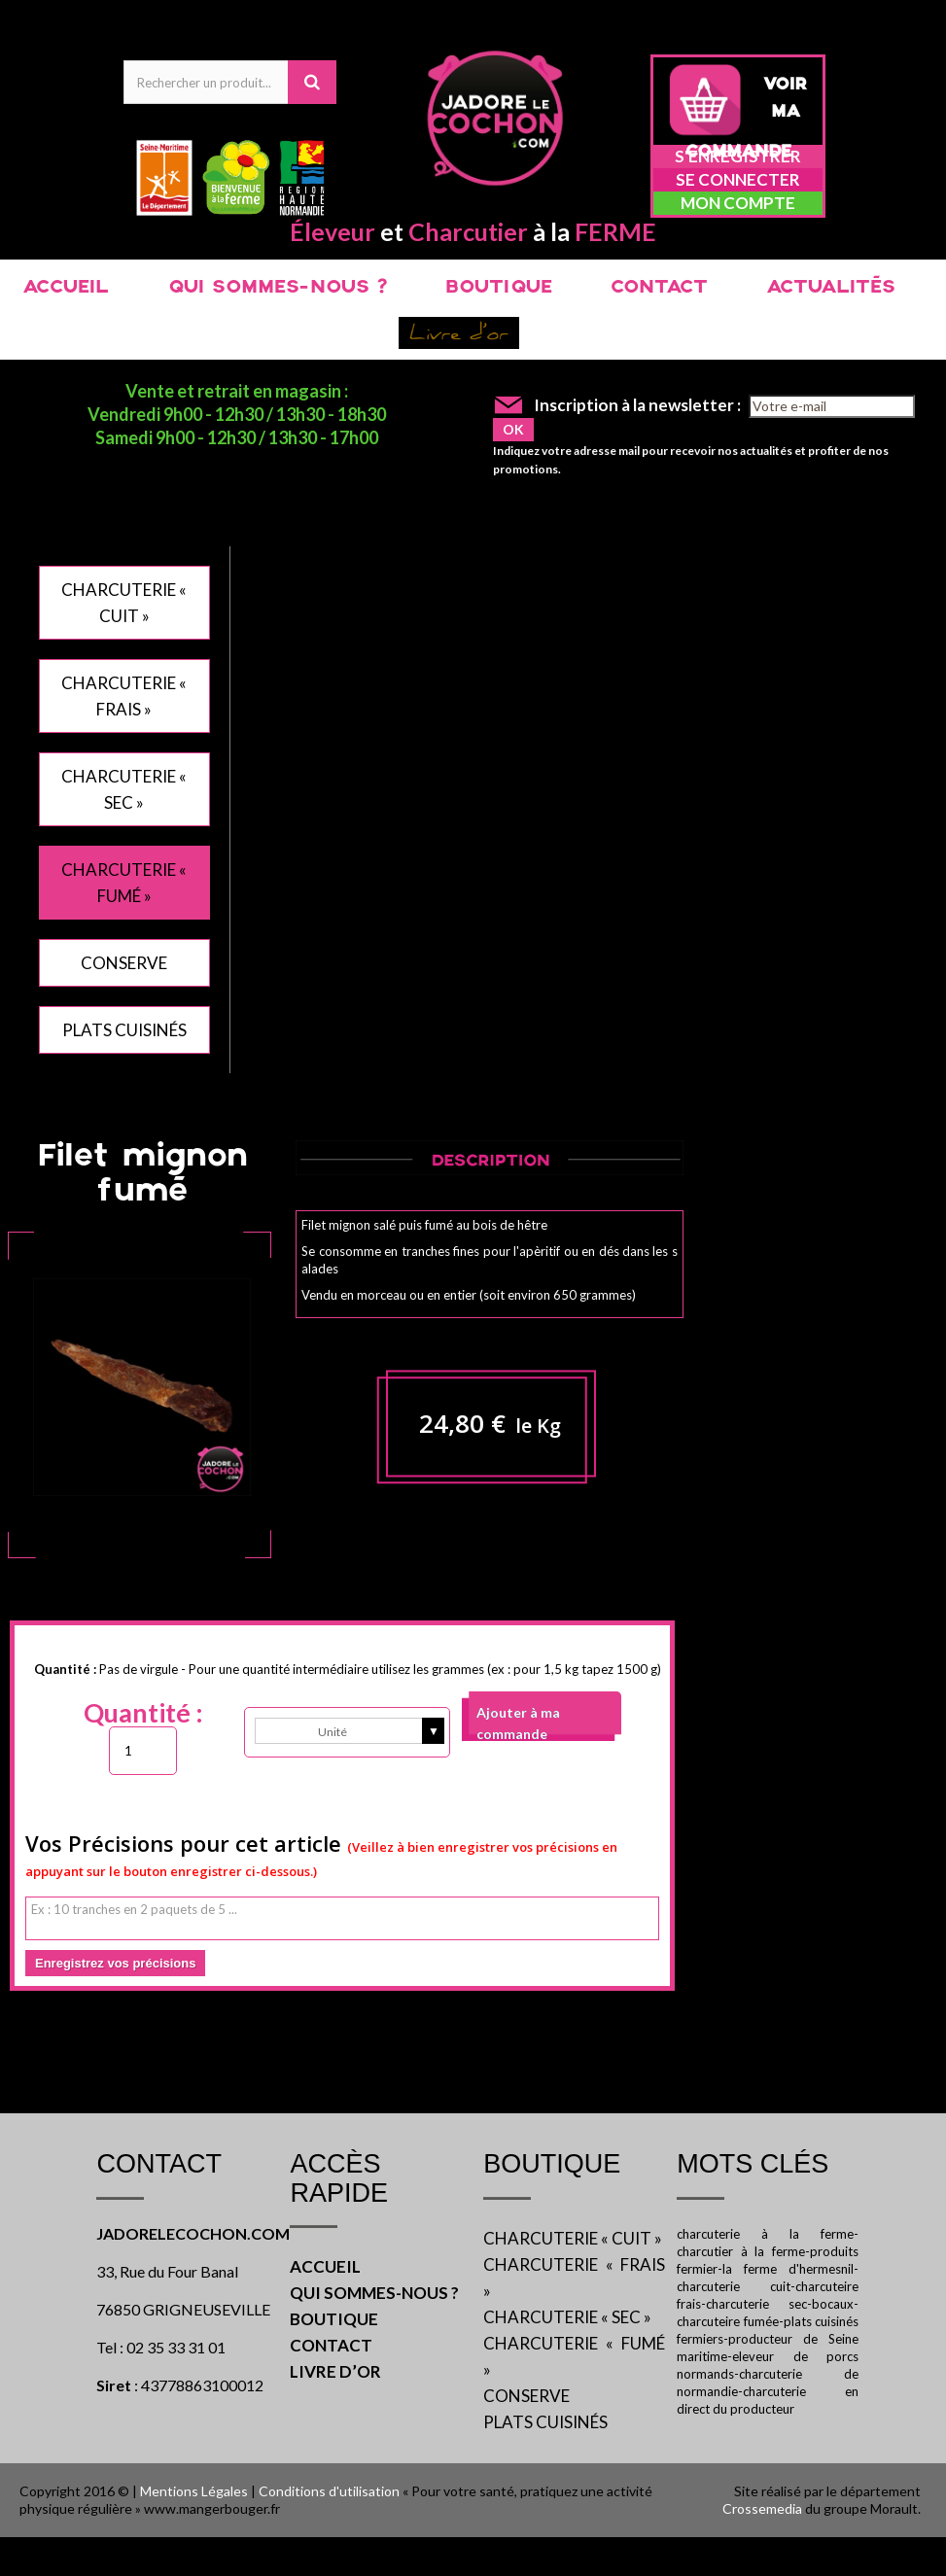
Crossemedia (762, 2508)
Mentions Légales (194, 2491)
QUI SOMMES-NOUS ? (277, 287)
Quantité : (143, 1713)
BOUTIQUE (498, 287)
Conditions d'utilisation (329, 2491)
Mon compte (738, 202)
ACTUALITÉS (830, 287)
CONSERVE (124, 963)
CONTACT (659, 287)
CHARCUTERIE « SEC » (567, 2317)
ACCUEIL (65, 287)
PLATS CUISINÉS (124, 1030)
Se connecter (738, 179)
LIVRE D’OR (335, 2371)
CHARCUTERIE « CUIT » (572, 2238)
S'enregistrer (738, 156)
